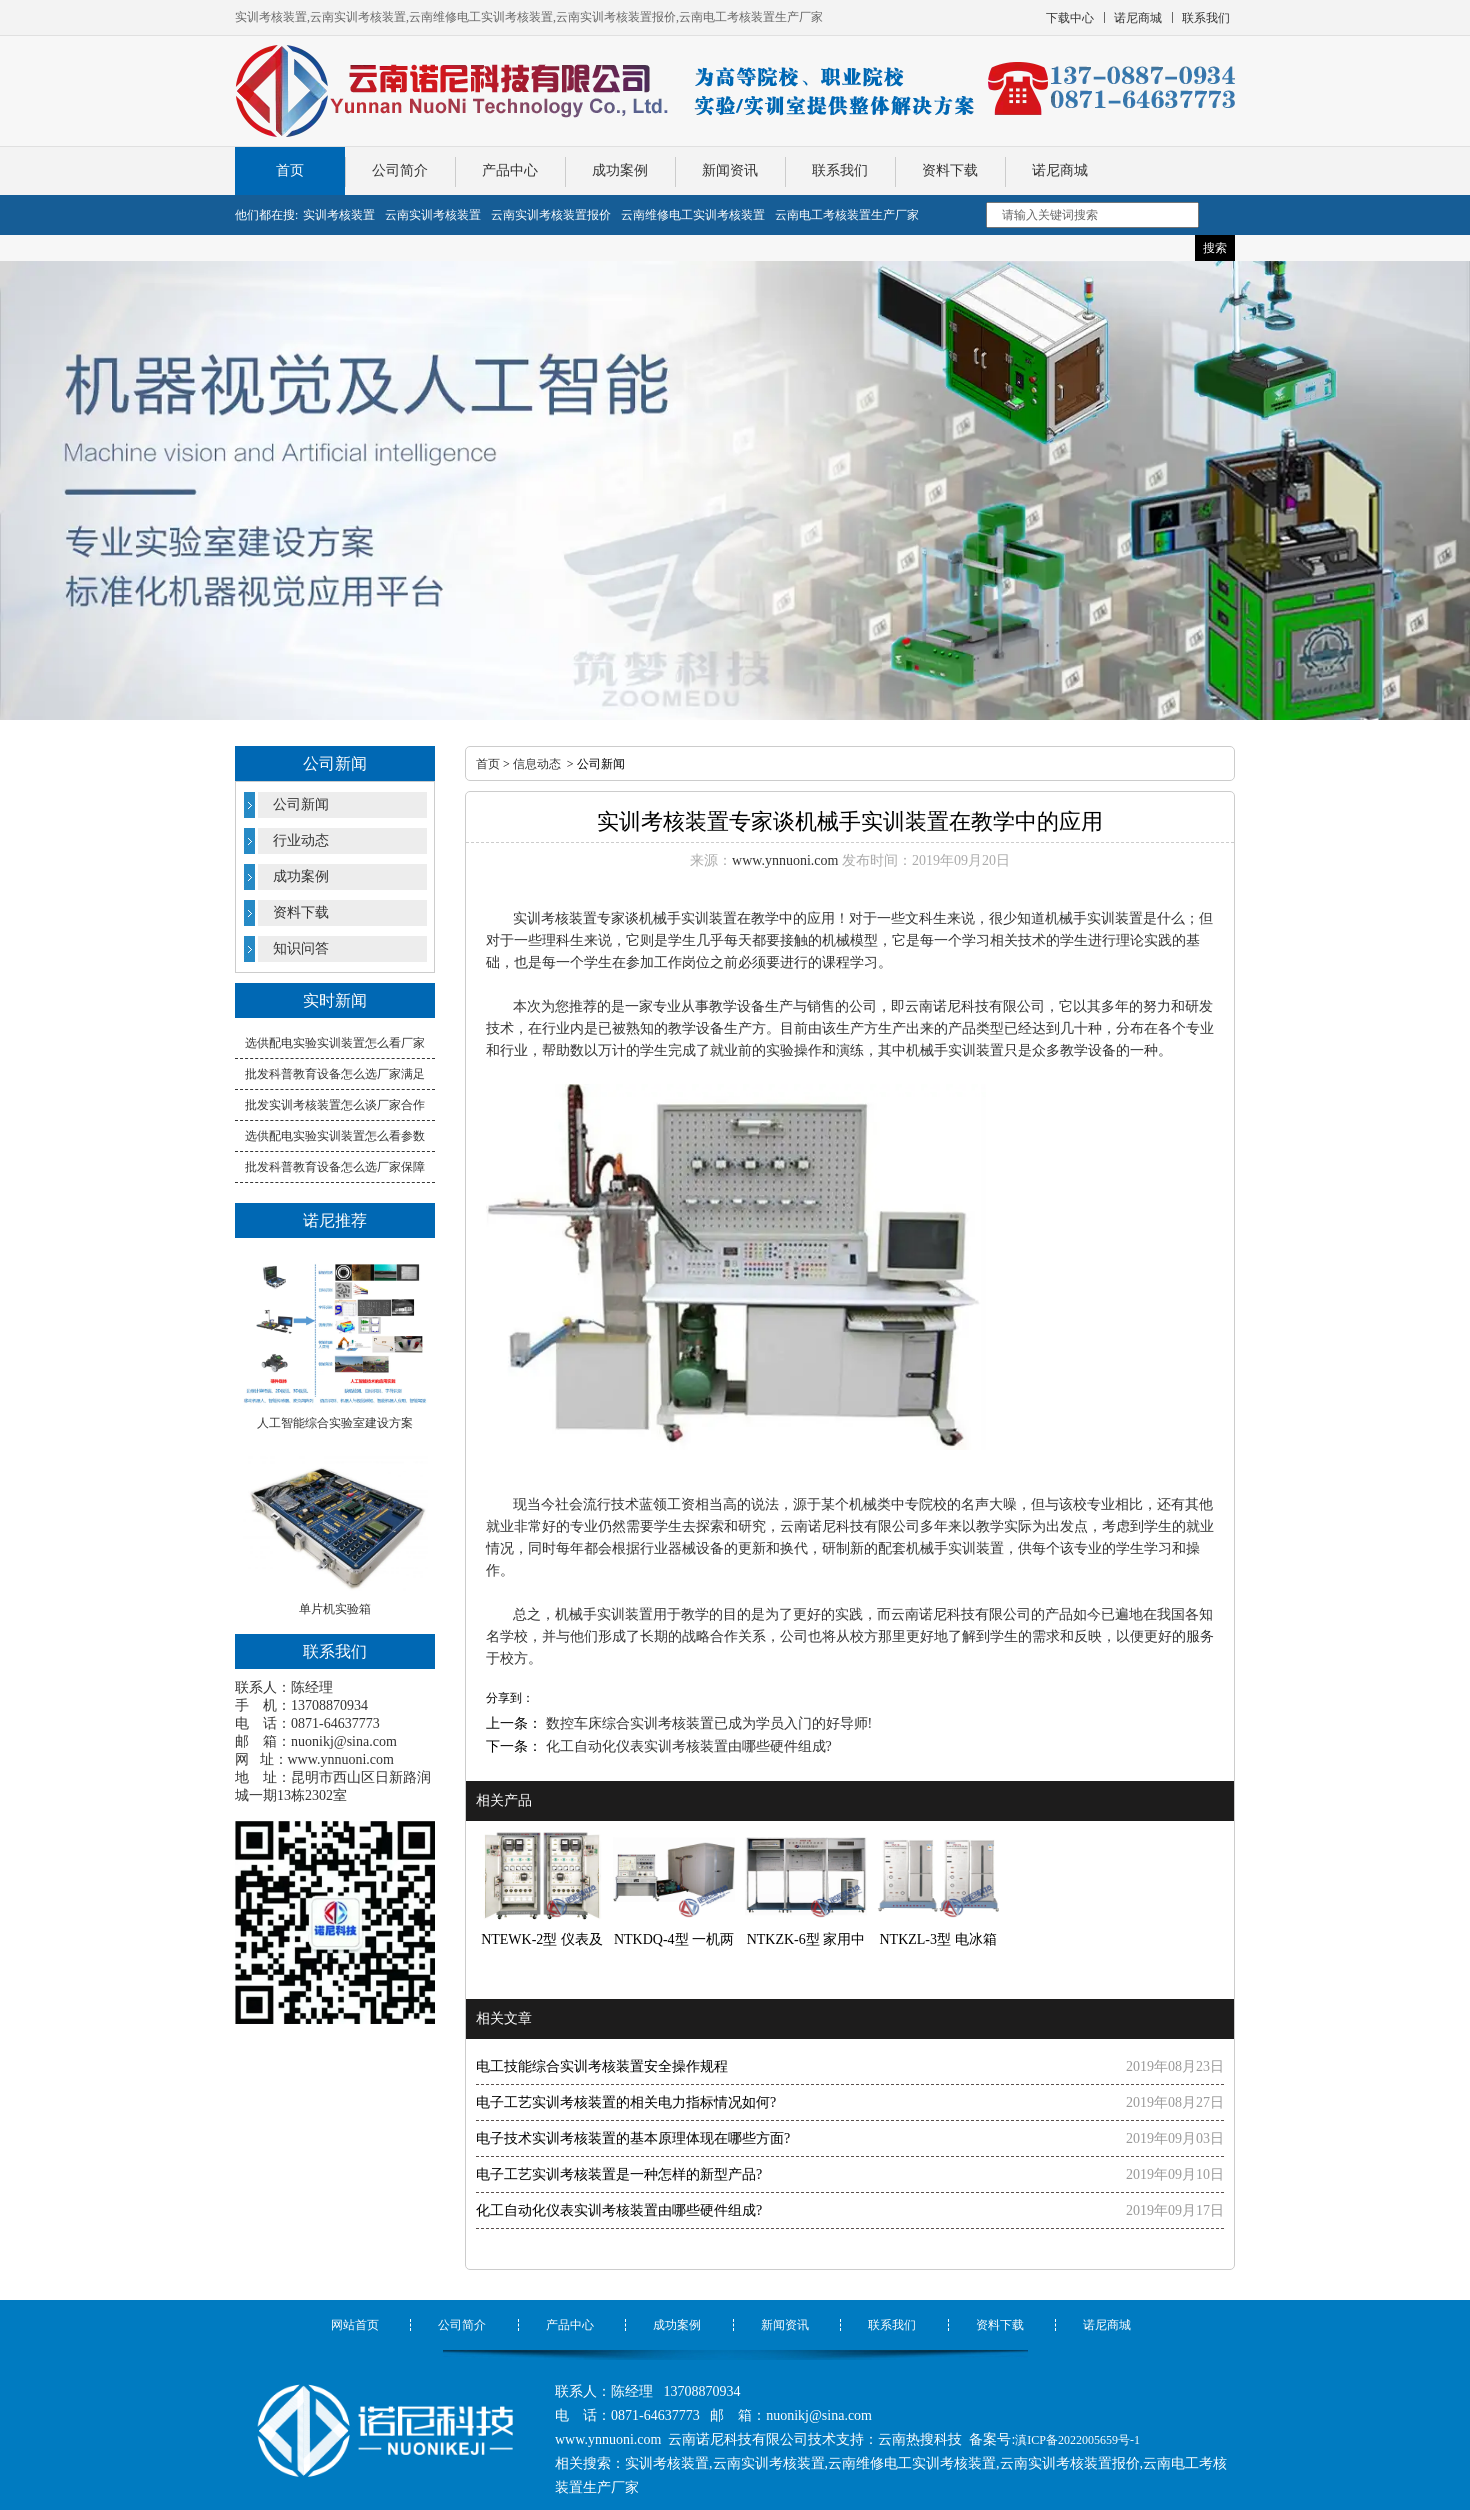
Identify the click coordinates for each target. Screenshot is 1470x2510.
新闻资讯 (730, 170)
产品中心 (510, 170)
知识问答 (301, 948)
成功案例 (620, 170)
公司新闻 (301, 804)
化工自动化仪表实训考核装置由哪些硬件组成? (687, 1746)
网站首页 (355, 2325)
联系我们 (840, 170)
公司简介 (400, 170)
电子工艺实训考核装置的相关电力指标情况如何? (626, 2102)
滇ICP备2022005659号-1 (1077, 2440)
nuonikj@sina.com (344, 1741)
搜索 (1215, 248)
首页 (290, 170)
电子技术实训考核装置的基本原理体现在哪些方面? (633, 2138)
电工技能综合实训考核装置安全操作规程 (602, 2066)
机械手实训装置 (604, 1614)
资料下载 (950, 170)
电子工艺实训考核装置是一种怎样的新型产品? (619, 2174)
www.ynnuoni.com (341, 1759)
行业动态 (301, 840)
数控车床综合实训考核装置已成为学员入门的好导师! (707, 1723)
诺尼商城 (1060, 170)
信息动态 (537, 764)
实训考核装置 (555, 918)
